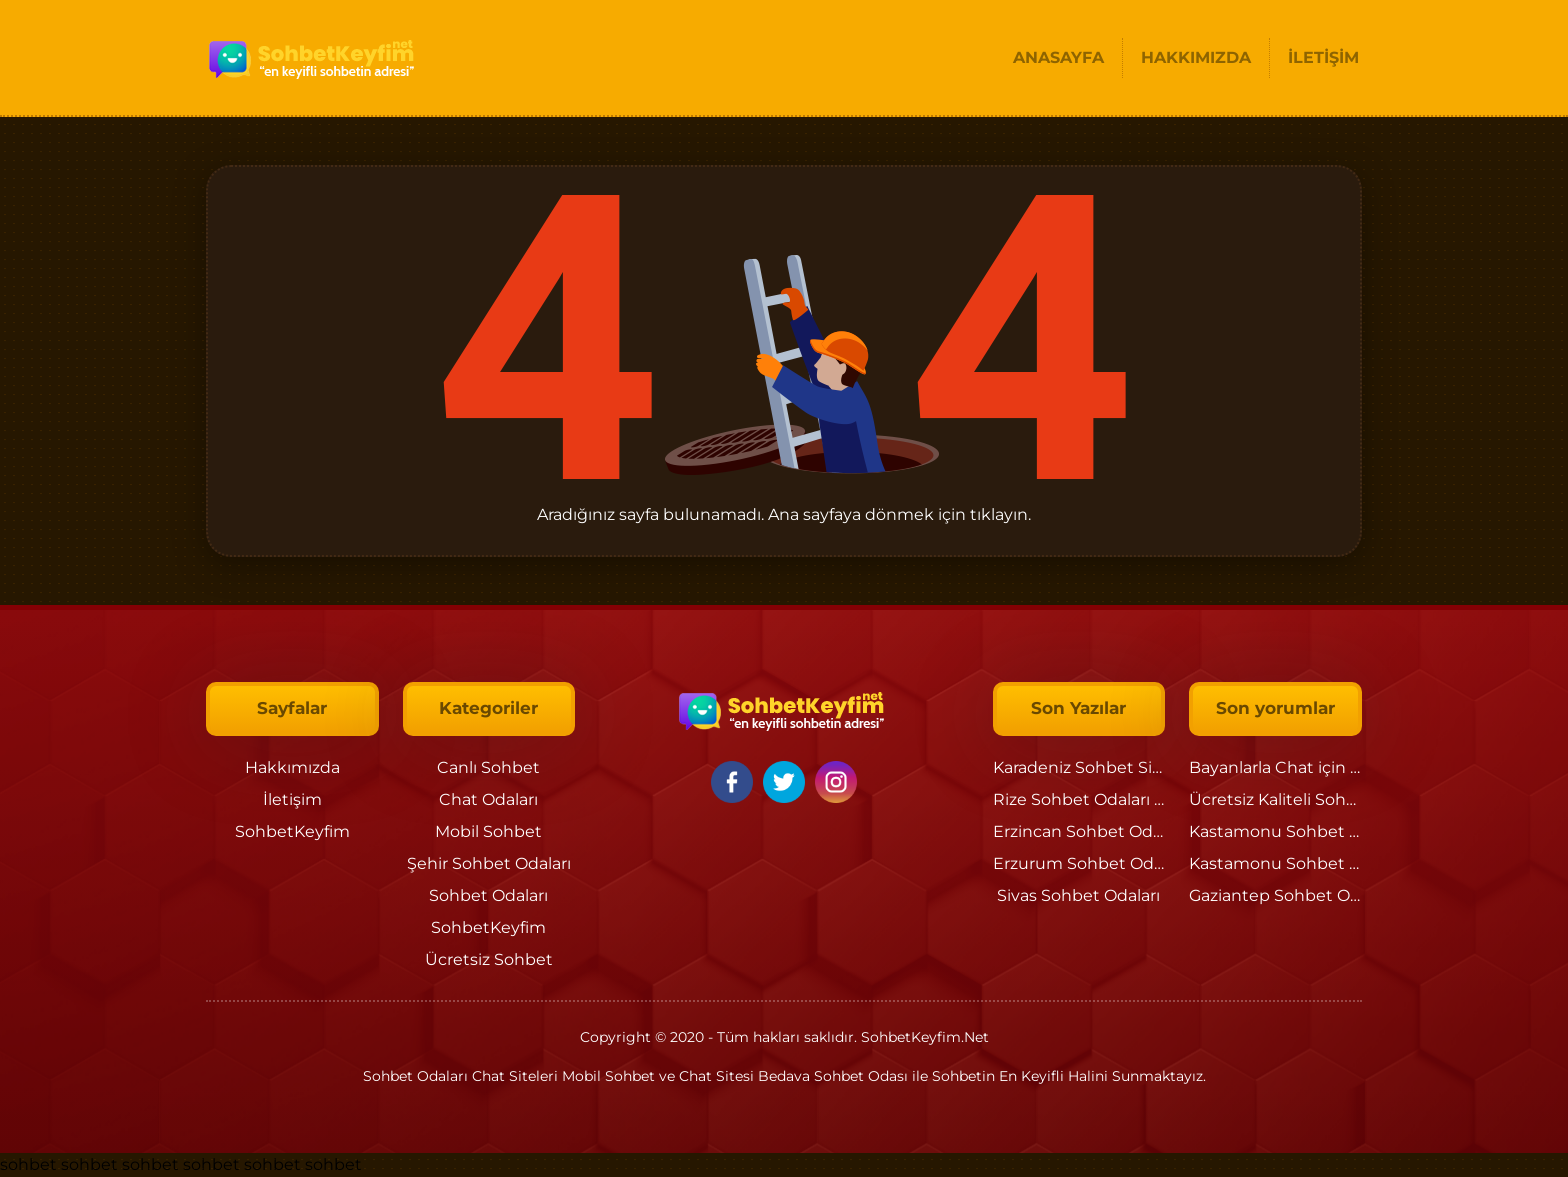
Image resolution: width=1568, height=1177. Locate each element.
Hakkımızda (292, 767)
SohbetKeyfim (292, 831)
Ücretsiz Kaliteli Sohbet (1281, 799)
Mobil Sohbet (488, 831)
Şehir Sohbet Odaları (489, 863)
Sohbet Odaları (488, 895)
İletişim (292, 799)
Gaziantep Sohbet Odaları (1291, 895)
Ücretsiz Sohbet (489, 959)
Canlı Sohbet (488, 767)
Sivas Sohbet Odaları (1078, 895)
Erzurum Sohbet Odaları (1089, 863)
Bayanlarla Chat (1251, 767)
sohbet (28, 1164)
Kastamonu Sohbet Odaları (1297, 831)
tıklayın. (1000, 514)
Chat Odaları (488, 799)
